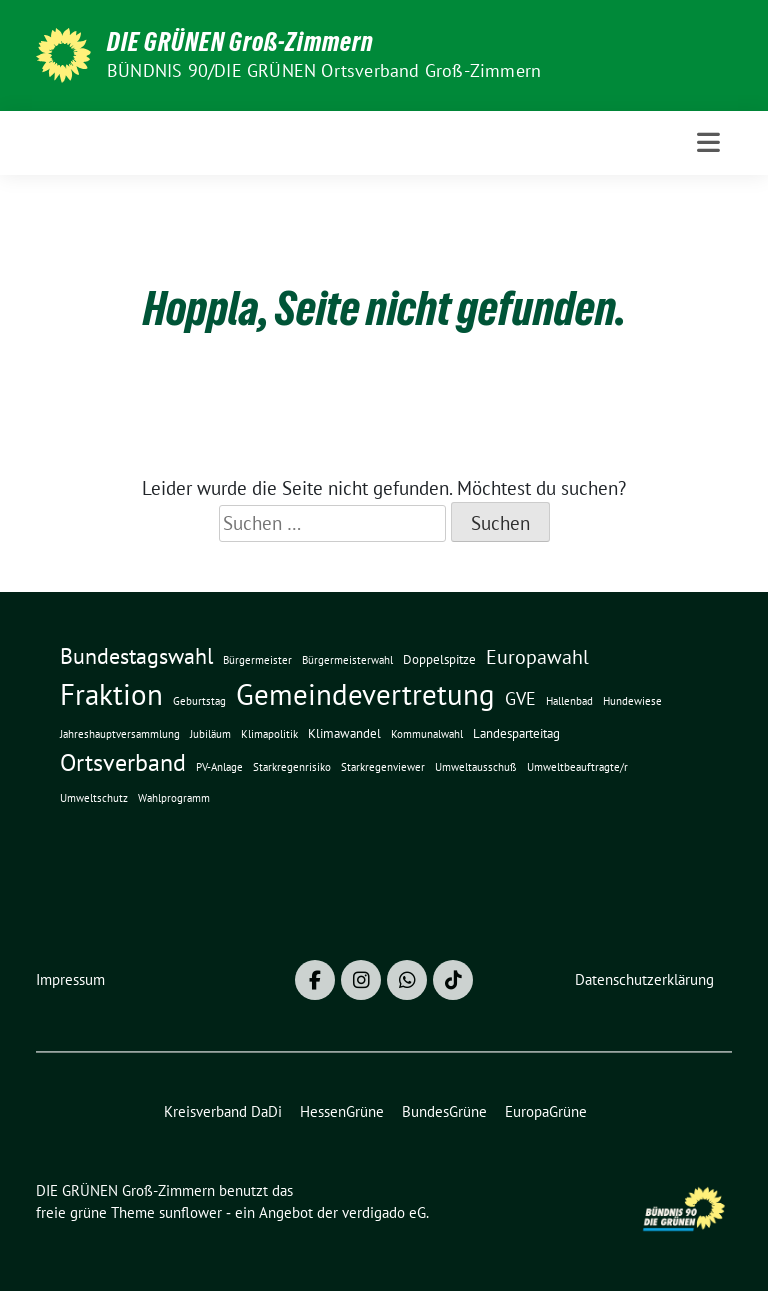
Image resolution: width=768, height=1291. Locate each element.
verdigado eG (384, 1212)
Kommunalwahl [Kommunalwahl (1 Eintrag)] (427, 734)
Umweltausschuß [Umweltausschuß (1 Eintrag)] (476, 767)
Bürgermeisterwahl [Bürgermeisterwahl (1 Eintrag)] (347, 660)
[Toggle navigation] (708, 142)
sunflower (190, 1212)
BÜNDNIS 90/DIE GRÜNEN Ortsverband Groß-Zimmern (324, 70)
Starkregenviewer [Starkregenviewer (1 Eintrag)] (383, 767)
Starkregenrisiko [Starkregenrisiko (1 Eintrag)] (292, 767)
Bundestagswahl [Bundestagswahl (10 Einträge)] (136, 656)
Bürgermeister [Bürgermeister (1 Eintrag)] (257, 660)
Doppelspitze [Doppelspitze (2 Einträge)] (439, 659)
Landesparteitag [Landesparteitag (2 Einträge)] (516, 733)
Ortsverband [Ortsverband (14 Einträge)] (123, 762)
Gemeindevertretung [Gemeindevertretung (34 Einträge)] (365, 694)
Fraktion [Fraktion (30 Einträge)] (111, 694)
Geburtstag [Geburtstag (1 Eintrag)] (199, 701)
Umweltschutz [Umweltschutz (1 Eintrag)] (94, 798)
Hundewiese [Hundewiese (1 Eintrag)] (632, 701)
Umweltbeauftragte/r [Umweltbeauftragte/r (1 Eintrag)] (577, 767)
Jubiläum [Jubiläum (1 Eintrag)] (210, 734)
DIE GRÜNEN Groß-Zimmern (240, 42)
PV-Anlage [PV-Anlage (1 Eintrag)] (219, 767)
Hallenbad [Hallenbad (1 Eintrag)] (569, 701)
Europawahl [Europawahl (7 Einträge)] (537, 656)
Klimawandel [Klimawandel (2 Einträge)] (344, 733)
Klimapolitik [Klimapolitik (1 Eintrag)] (269, 734)
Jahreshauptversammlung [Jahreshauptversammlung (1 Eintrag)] (120, 734)
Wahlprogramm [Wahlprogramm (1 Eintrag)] (174, 798)
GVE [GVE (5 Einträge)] (520, 698)
